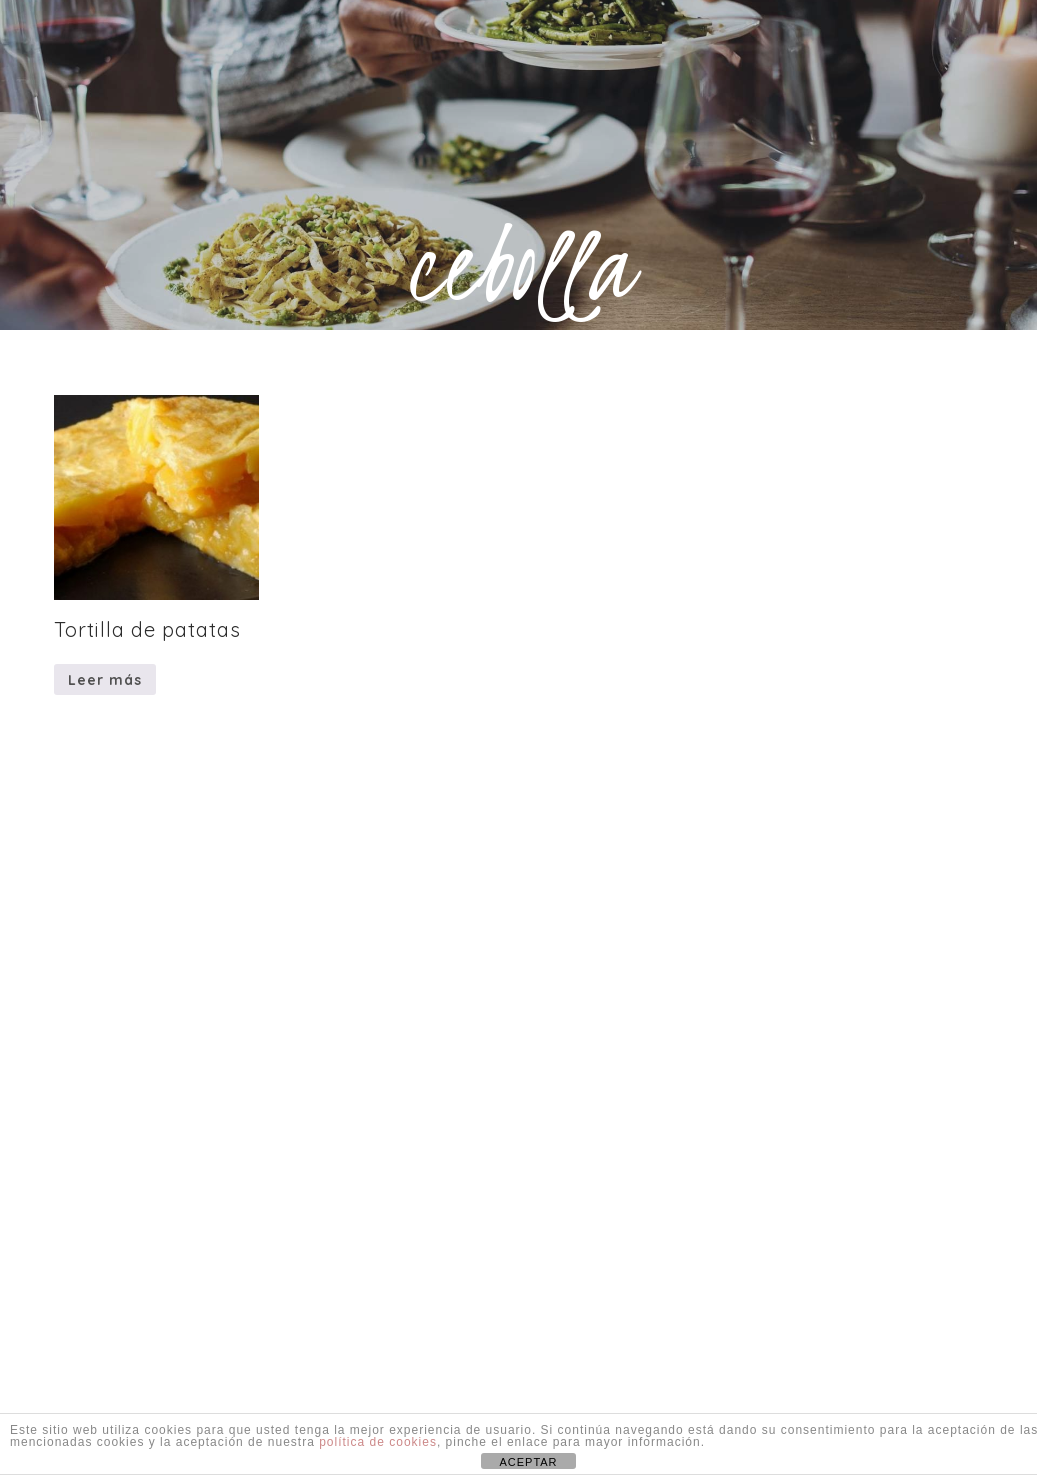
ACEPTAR (528, 1462)
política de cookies (378, 1442)
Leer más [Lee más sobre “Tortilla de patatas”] (105, 680)
